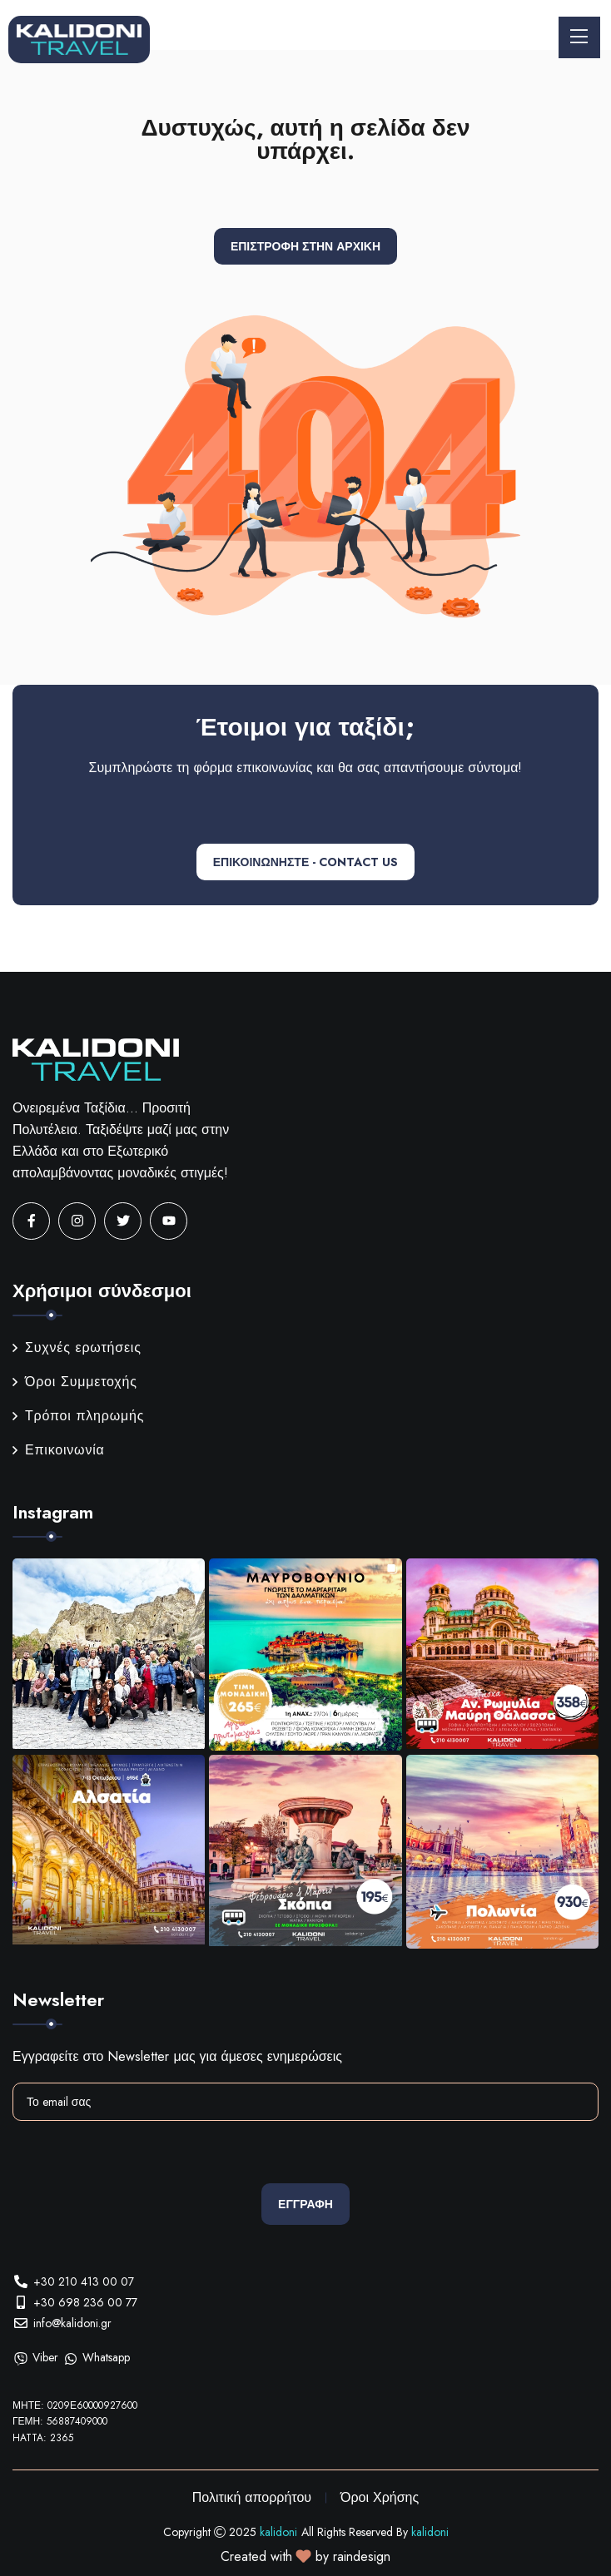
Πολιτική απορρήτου (251, 2497)
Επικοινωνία (58, 1449)
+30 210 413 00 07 (83, 2281)
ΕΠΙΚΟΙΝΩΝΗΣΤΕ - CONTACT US (305, 862)
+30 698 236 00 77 (85, 2302)
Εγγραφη (305, 2204)
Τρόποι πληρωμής (78, 1415)
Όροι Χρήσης (379, 2497)
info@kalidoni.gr (72, 2323)
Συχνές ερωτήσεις (77, 1347)
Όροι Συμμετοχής (74, 1381)
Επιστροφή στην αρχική (305, 246)
